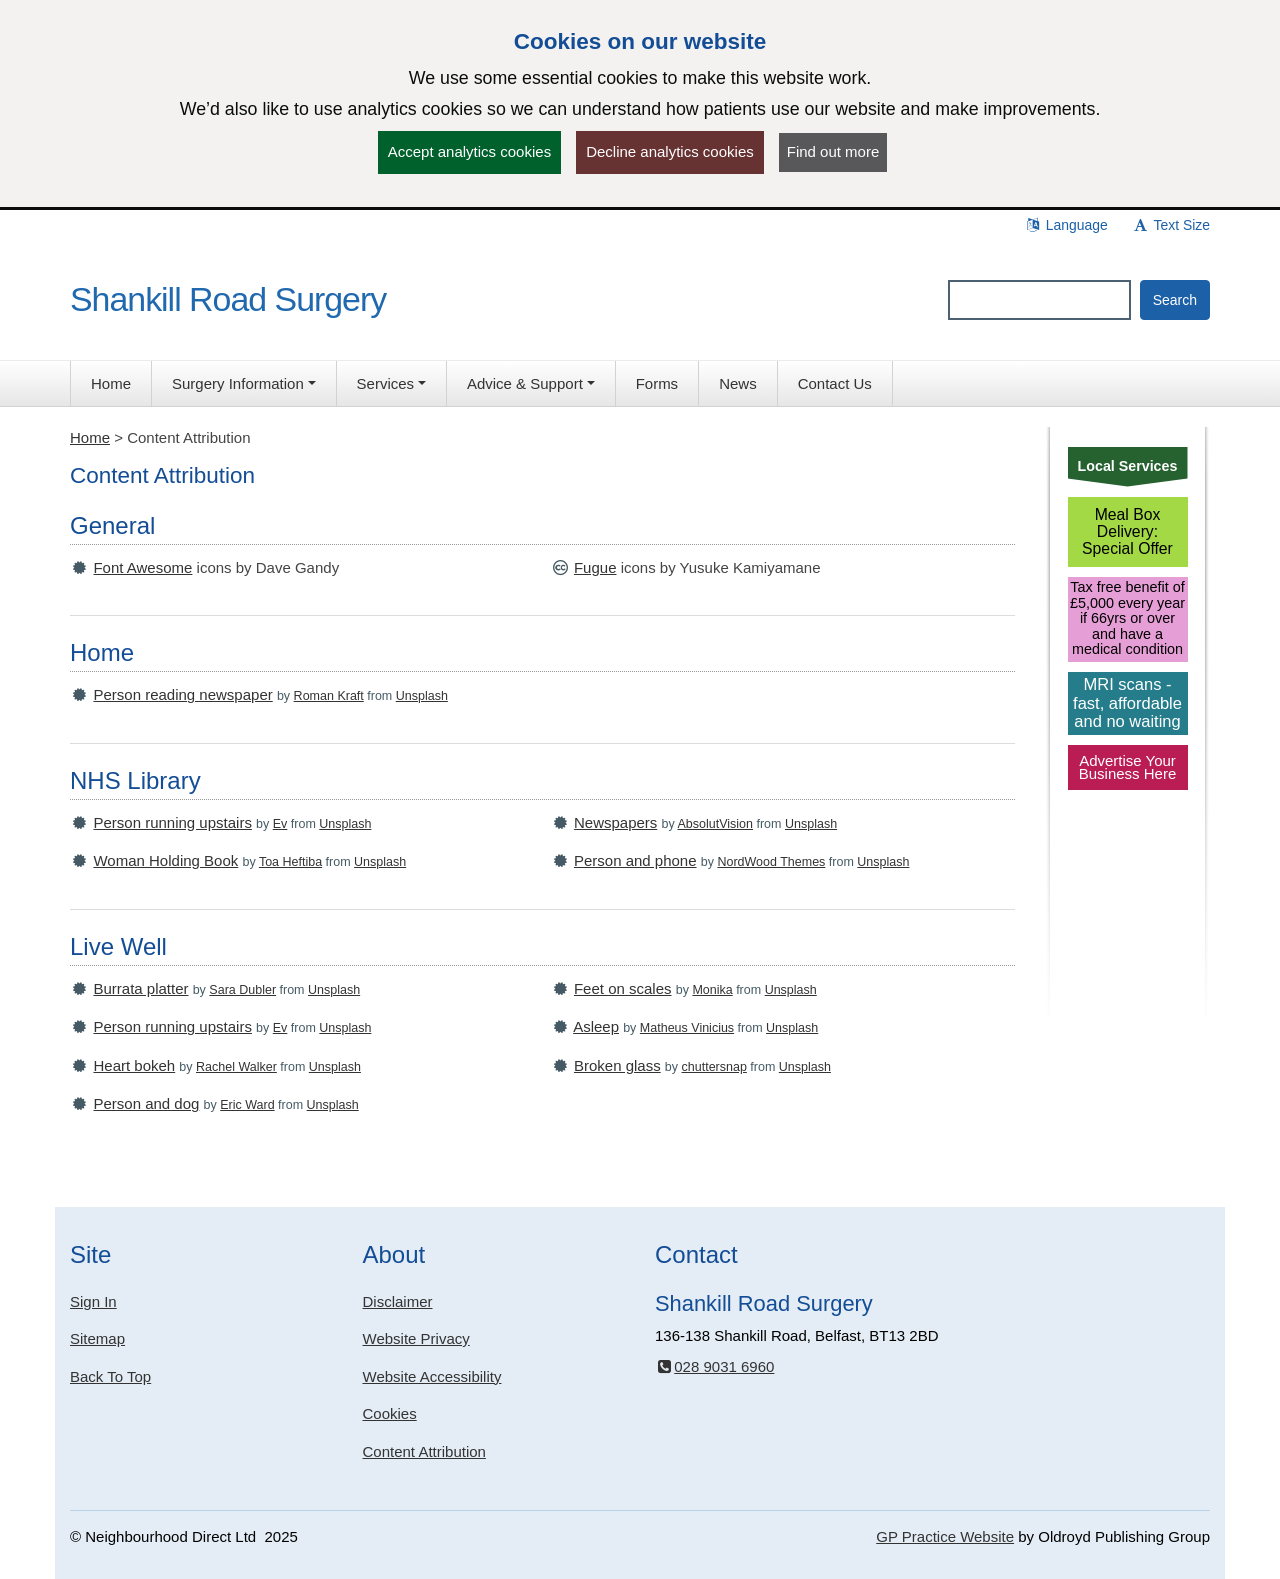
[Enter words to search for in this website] (1039, 300)
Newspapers (615, 822)
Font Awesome (142, 567)
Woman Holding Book (165, 860)
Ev (280, 824)
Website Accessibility (432, 1376)
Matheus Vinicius (687, 1028)
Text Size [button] (1171, 225)
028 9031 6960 (714, 1366)
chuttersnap (714, 1067)
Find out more (833, 151)
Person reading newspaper (182, 694)
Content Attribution (424, 1451)
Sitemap (97, 1338)
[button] (244, 383)
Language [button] (1066, 225)
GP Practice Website (945, 1536)
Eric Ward (247, 1105)
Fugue (595, 567)
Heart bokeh (134, 1065)
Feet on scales (623, 988)
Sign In (93, 1301)
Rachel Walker (236, 1067)
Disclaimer (398, 1301)
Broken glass (617, 1065)
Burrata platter (140, 988)
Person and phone (635, 860)
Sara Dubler (242, 990)
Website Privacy (416, 1338)
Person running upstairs (172, 822)
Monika (712, 990)
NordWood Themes (771, 862)
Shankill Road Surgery (228, 299)
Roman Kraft (329, 696)
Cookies (390, 1413)
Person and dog (146, 1103)
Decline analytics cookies (670, 151)
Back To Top (110, 1376)
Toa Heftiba (290, 862)
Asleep (596, 1026)
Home (90, 437)
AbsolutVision (716, 824)
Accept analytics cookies (469, 151)
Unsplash (422, 696)
